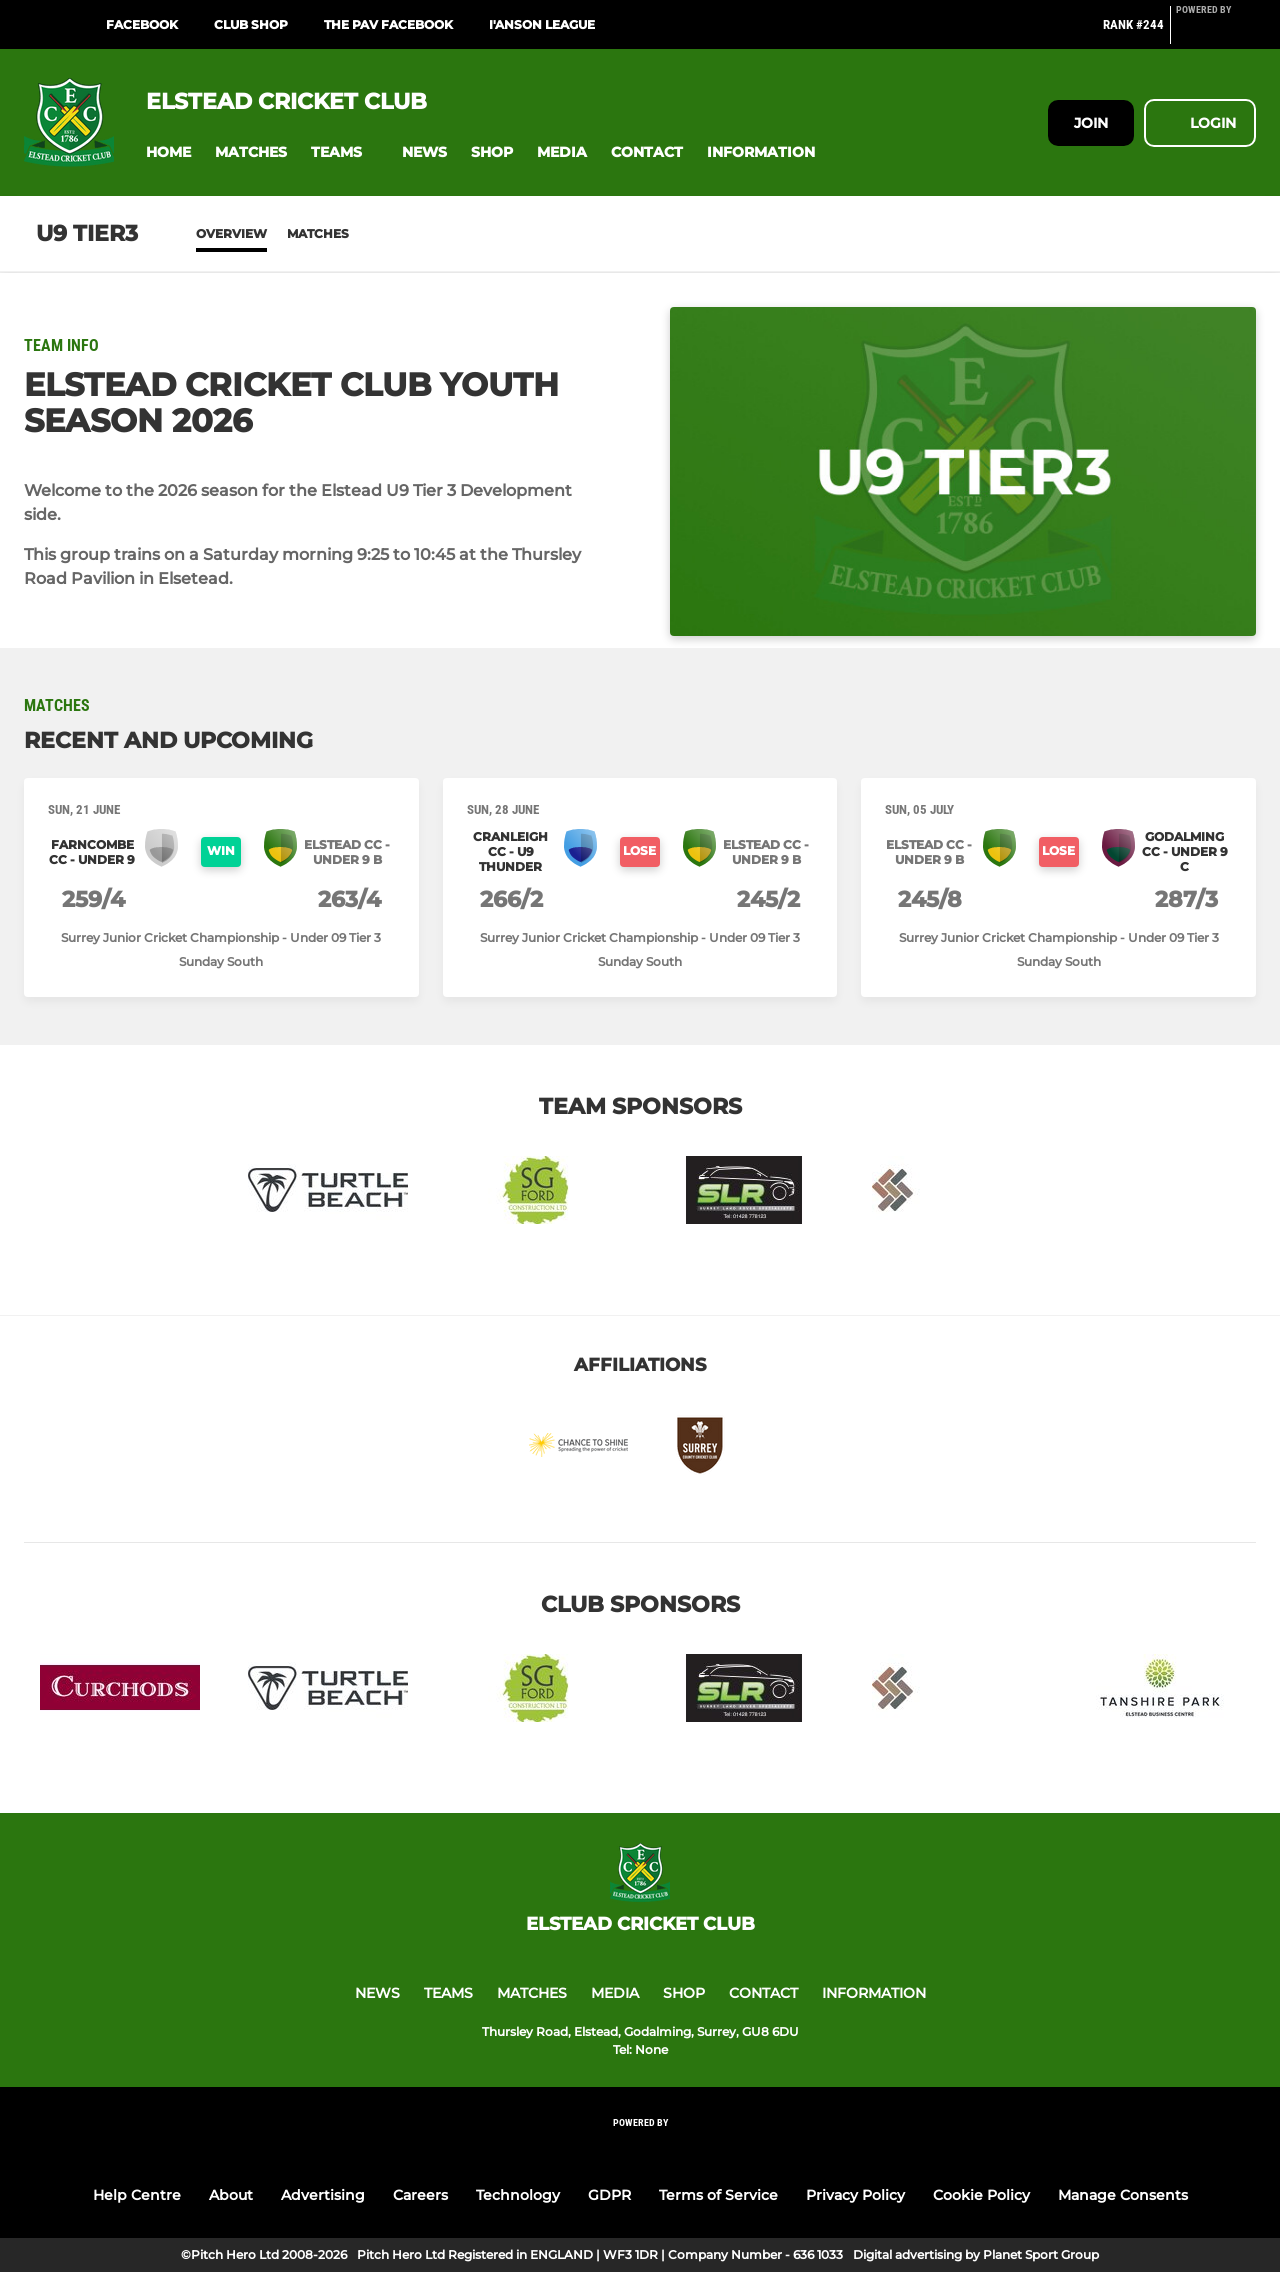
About (231, 2195)
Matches (318, 233)
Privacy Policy (855, 2195)
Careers (420, 2195)
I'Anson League (542, 24)
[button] (168, 152)
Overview (231, 233)
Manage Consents (1123, 2195)
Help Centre (137, 2195)
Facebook (142, 24)
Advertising (323, 2195)
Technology (518, 2195)
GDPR (609, 2195)
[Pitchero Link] (1216, 33)
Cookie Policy (981, 2195)
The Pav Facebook (388, 24)
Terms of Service (718, 2195)
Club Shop (251, 24)
